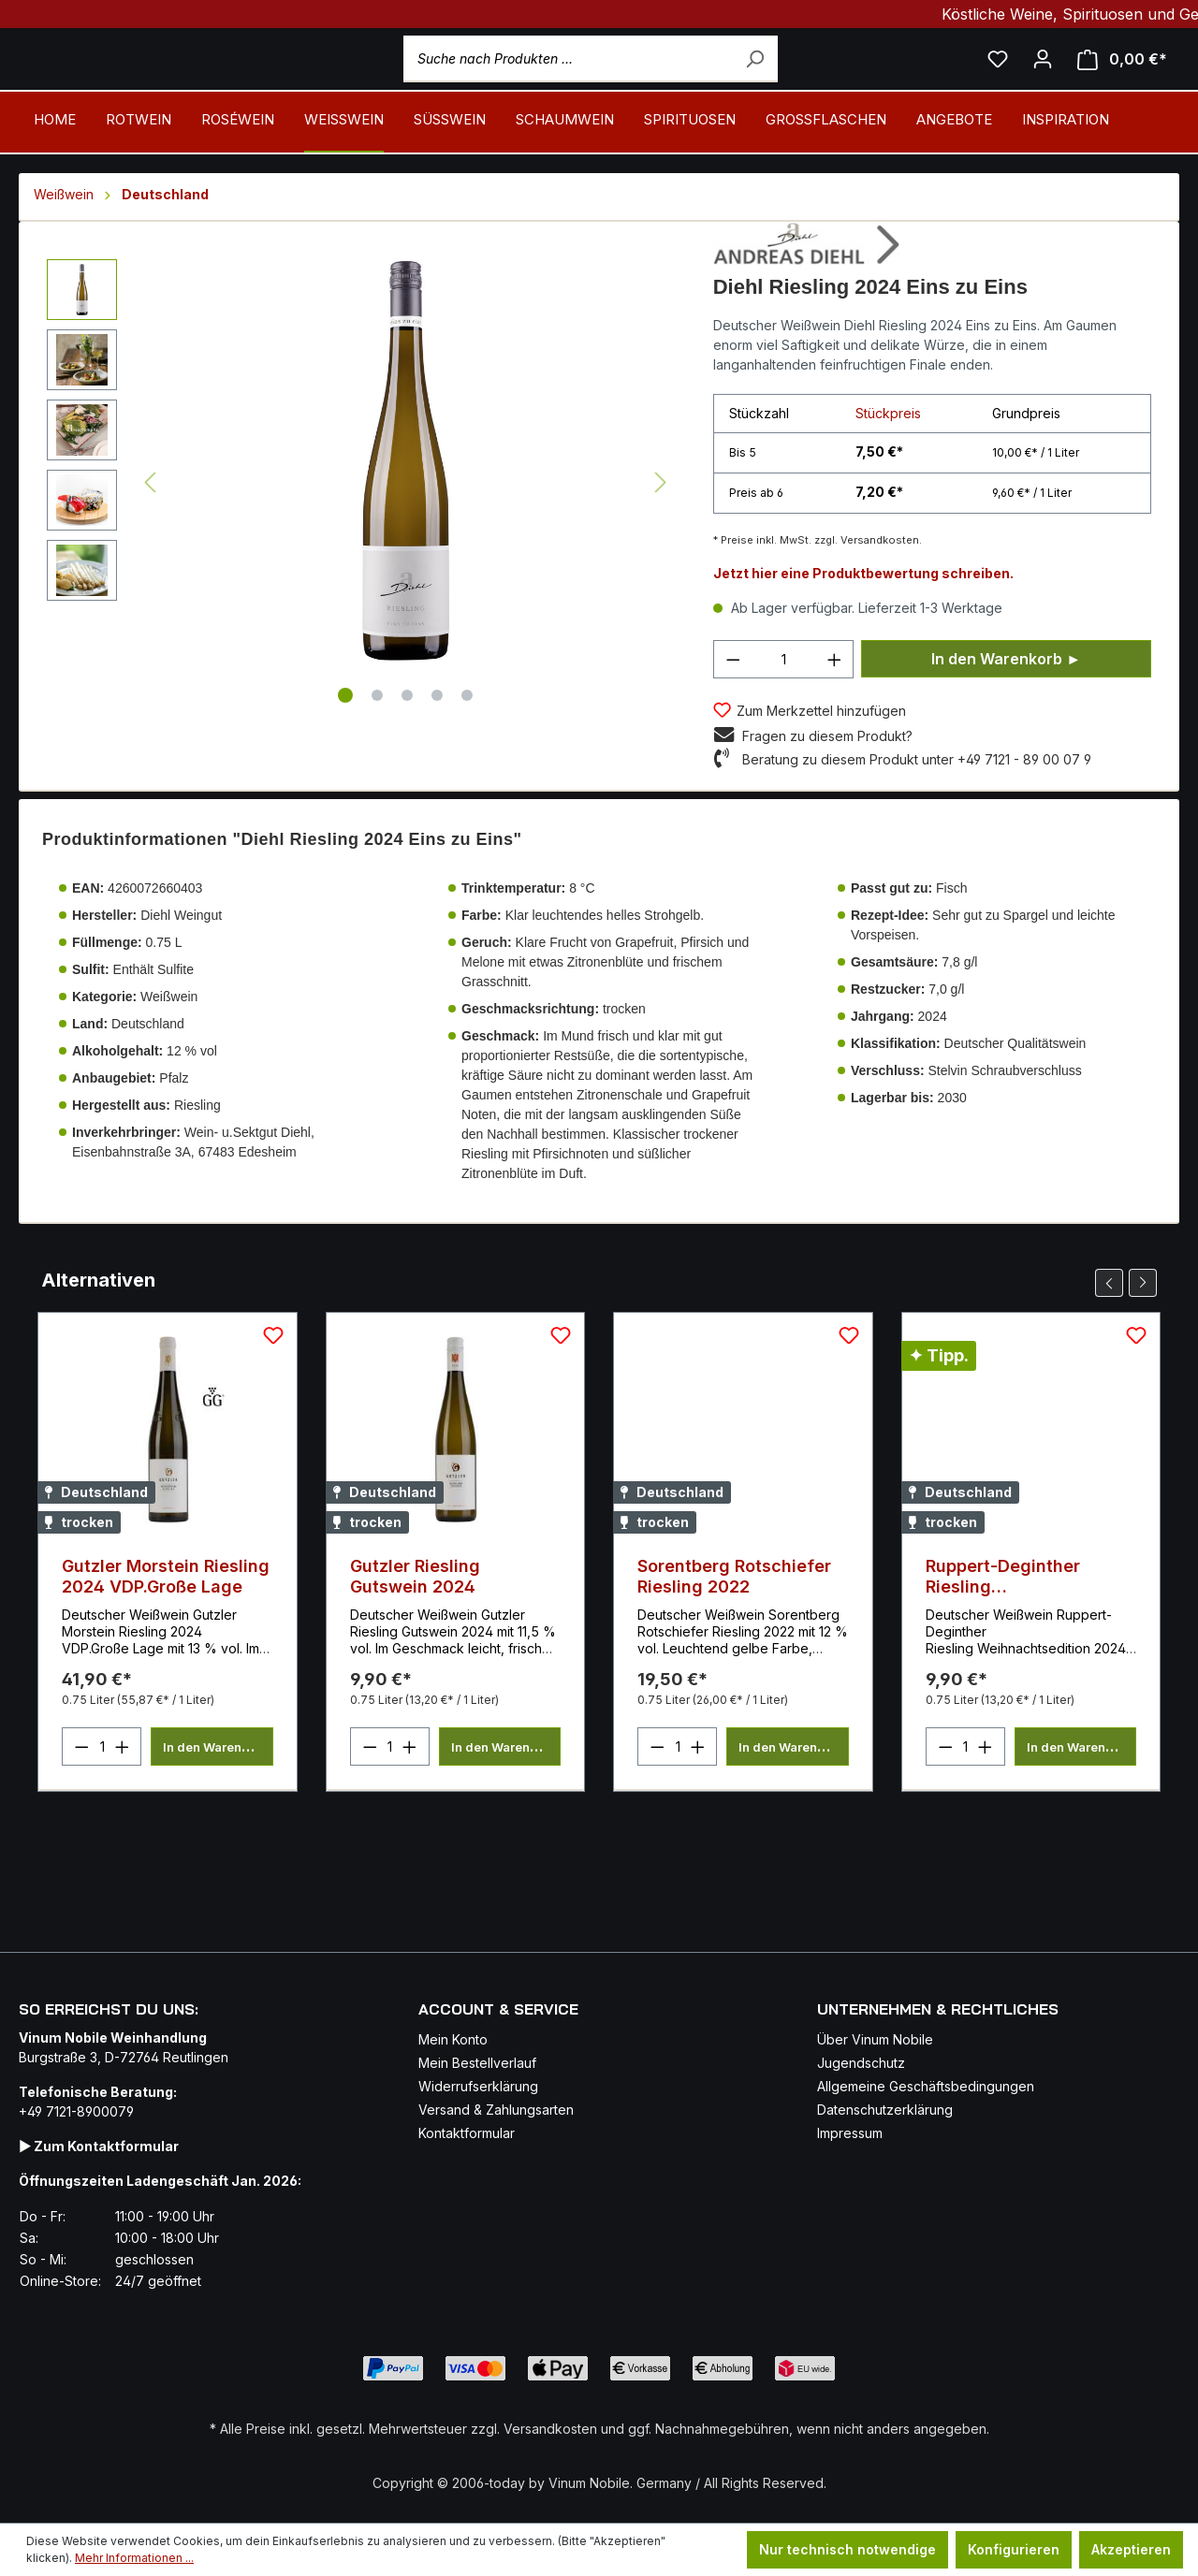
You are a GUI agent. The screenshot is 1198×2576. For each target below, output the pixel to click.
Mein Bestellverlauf (477, 1993)
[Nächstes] (661, 533)
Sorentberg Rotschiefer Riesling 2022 (734, 1627)
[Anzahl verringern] (732, 710)
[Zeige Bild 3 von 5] (407, 745)
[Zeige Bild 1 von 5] (345, 745)
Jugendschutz (861, 1993)
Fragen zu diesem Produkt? (827, 786)
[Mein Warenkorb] (1122, 84)
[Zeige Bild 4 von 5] (437, 745)
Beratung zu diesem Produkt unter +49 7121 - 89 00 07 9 (916, 810)
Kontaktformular (466, 2063)
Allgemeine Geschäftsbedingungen (925, 2016)
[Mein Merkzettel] (997, 84)
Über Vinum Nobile (875, 1969)
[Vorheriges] (150, 533)
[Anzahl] (783, 710)
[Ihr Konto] (1042, 84)
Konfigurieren (1013, 2549)
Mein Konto (453, 1969)
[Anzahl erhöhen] (835, 710)
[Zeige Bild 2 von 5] (377, 745)
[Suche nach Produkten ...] (637, 84)
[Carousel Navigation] (1126, 1333)
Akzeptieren (1131, 2549)
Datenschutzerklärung (885, 2039)
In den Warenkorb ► (1006, 709)
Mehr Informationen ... (134, 2558)
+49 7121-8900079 (76, 2041)
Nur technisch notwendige (847, 2549)
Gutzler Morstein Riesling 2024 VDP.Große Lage (166, 1627)
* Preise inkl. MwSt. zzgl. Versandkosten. (817, 590)
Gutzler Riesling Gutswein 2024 (415, 1627)
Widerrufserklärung (478, 2016)
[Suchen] (801, 84)
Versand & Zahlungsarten (496, 2039)
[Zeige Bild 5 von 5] (467, 745)
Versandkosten (550, 2358)
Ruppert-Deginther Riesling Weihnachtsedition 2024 (1028, 1627)
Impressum (850, 2063)
